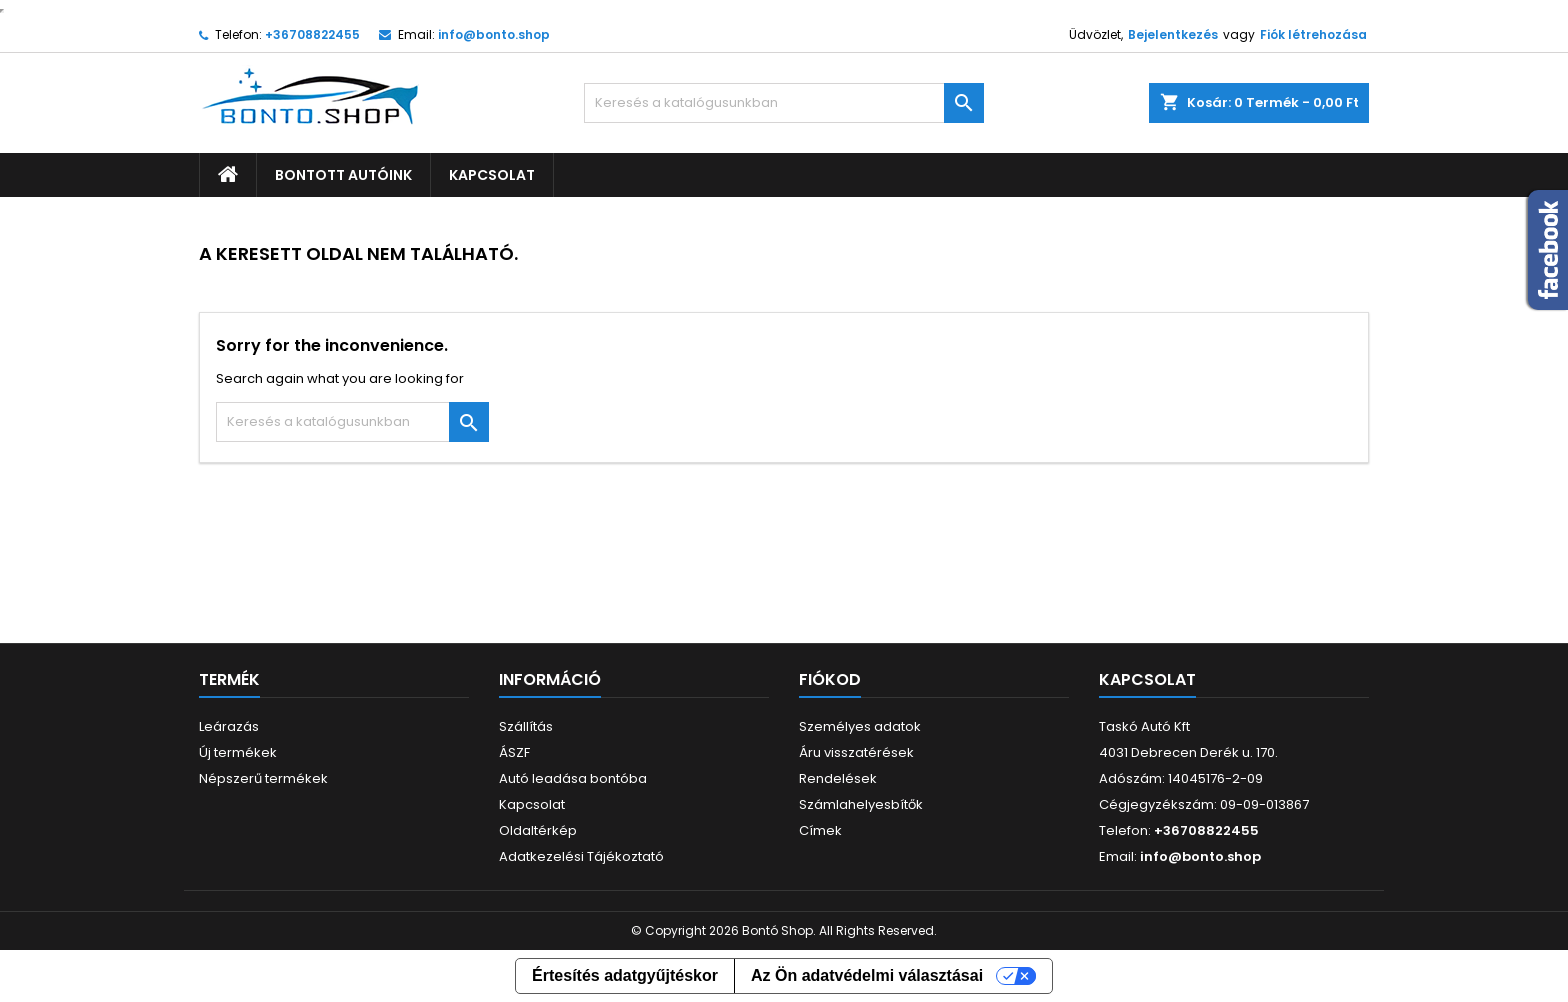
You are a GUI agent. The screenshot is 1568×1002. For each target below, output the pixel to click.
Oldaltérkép (538, 830)
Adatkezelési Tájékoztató (581, 856)
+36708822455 (312, 34)
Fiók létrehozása (1313, 34)
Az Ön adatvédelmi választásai (867, 975)
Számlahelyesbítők (861, 804)
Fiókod (830, 679)
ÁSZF (514, 752)
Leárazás (229, 726)
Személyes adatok (860, 726)
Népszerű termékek (263, 778)
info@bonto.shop (494, 34)
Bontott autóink (343, 175)
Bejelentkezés (1173, 34)
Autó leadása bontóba (573, 778)
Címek (820, 830)
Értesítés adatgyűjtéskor (625, 975)
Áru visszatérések (856, 752)
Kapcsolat (492, 175)
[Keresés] (784, 103)
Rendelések (838, 778)
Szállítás (526, 726)
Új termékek (238, 752)
